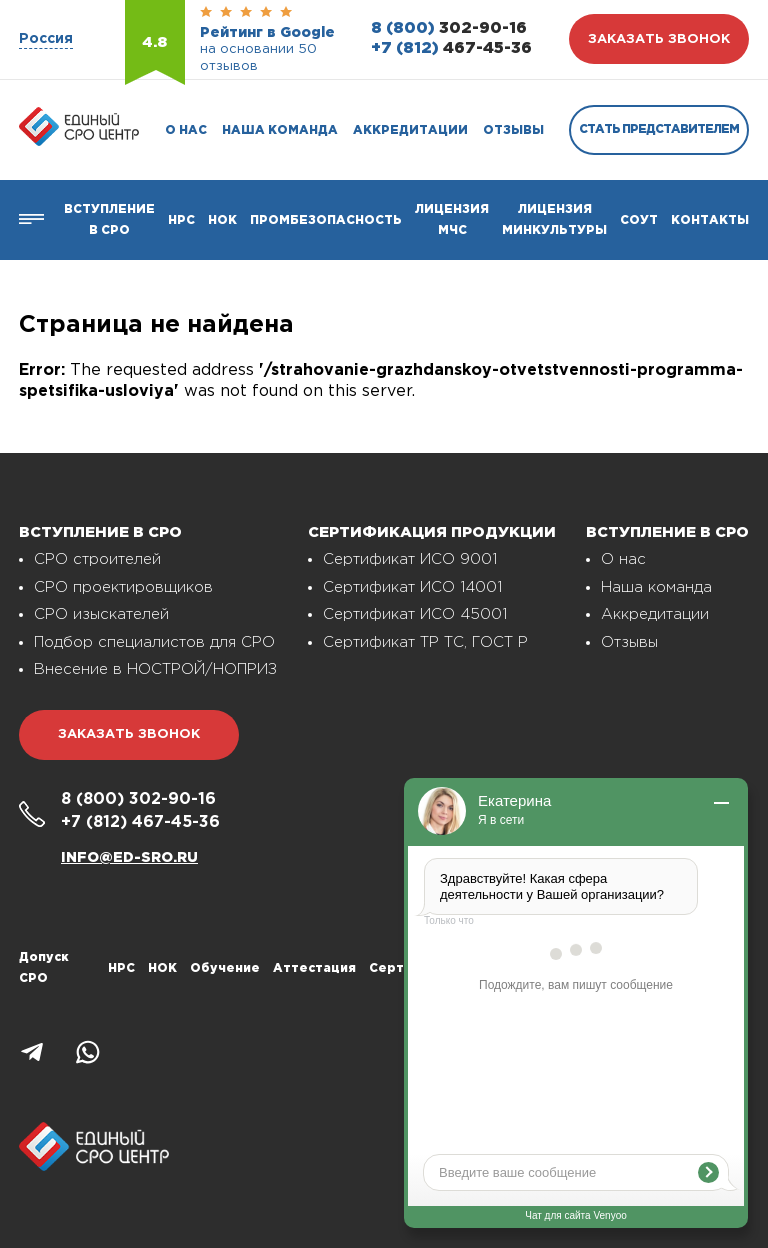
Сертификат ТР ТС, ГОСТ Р (425, 642)
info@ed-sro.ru (129, 858)
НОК (222, 220)
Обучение (225, 968)
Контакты (710, 220)
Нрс (181, 220)
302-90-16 (449, 28)
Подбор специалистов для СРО (154, 642)
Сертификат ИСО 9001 (410, 559)
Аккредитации (410, 130)
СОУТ (639, 220)
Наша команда (280, 130)
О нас (186, 130)
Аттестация (314, 968)
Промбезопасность (326, 220)
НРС (121, 968)
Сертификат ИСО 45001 (415, 614)
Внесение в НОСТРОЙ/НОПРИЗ (155, 669)
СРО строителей (97, 559)
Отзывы (513, 130)
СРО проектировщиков (123, 587)
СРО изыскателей (101, 614)
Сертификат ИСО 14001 (412, 587)
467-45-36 (451, 48)
